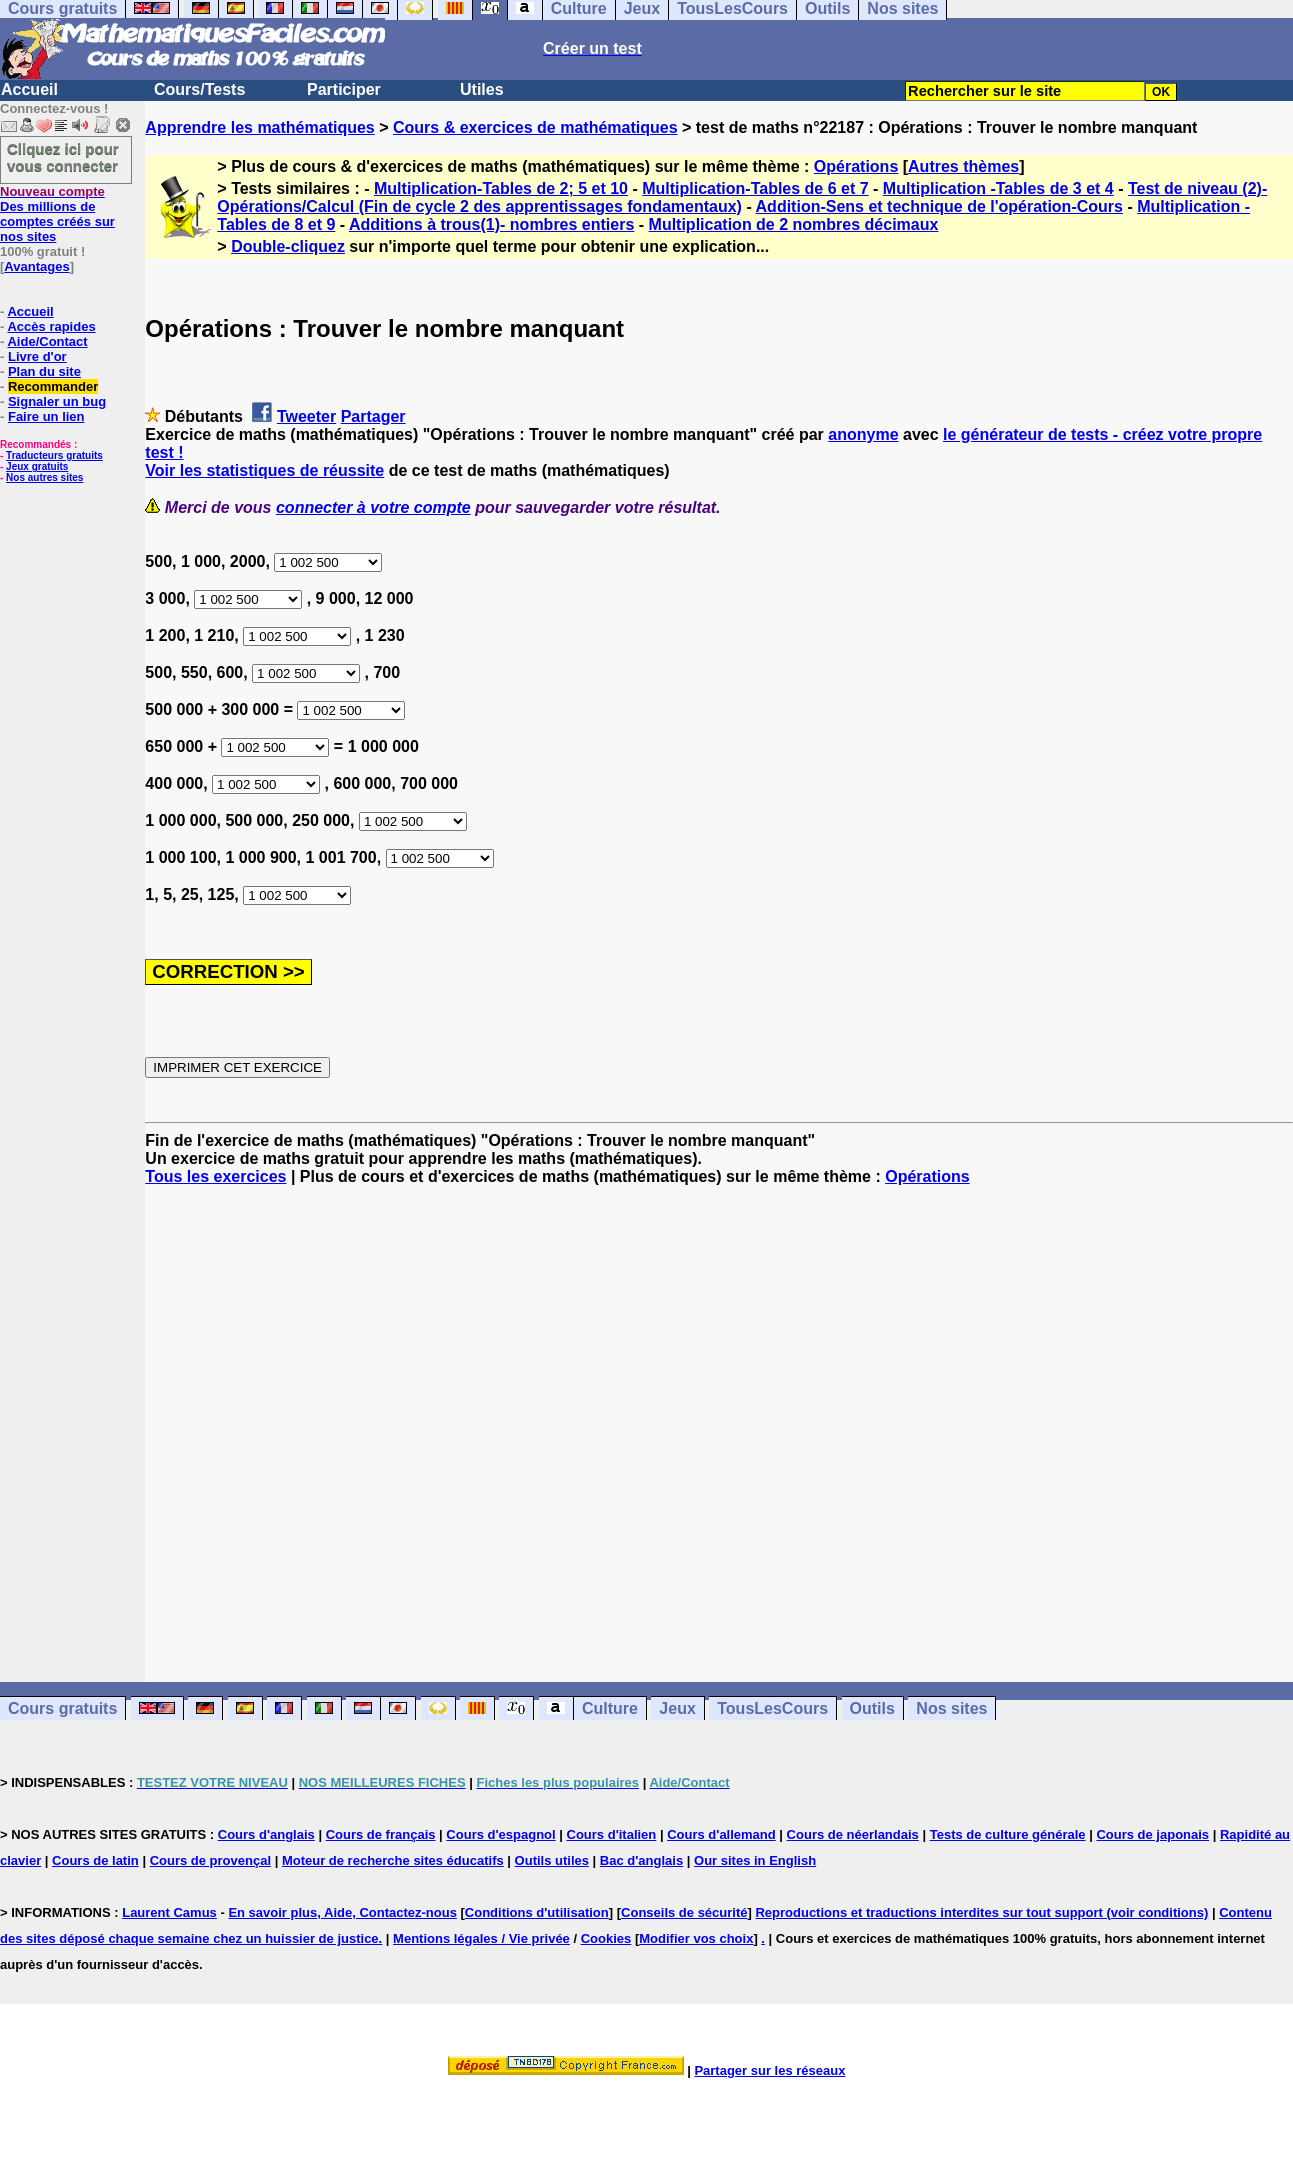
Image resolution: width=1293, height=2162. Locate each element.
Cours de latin (95, 1860)
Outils (872, 1708)
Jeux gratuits (37, 466)
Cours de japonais (1152, 1834)
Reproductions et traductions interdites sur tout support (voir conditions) (981, 1912)
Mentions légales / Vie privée (481, 1938)
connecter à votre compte (373, 507)
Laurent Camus (169, 1912)
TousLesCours (772, 1708)
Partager (373, 416)
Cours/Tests (199, 89)
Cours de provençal (210, 1860)
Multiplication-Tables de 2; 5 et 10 (501, 188)
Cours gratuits (62, 1708)
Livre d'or (37, 356)
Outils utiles (552, 1860)
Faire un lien (46, 416)
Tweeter (306, 416)
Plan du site (44, 371)
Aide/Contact (47, 341)
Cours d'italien (612, 1834)
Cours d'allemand (721, 1834)
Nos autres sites (44, 477)
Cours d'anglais (266, 1834)
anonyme (863, 434)
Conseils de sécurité (684, 1912)
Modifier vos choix (696, 1938)
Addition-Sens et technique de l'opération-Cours (939, 206)
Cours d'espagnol (500, 1834)
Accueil (29, 89)
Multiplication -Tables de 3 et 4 (998, 188)
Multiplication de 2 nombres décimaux (794, 224)
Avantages (36, 266)
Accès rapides (51, 326)
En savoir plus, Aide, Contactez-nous (342, 1912)
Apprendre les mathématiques (259, 127)
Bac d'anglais (641, 1860)
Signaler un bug (57, 401)
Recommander (53, 386)
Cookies (606, 1938)
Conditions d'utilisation (537, 1912)
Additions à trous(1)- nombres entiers (491, 224)
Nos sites (951, 1708)
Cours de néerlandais (853, 1834)
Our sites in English (755, 1860)
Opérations (856, 166)
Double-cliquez (288, 246)
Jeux (677, 1708)
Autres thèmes (963, 166)
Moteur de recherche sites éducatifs (393, 1860)
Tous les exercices (215, 1176)
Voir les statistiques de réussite (264, 470)
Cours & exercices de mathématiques (535, 127)
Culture (610, 1708)
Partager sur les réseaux (769, 2070)
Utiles (482, 89)
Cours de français (381, 1834)
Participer (344, 89)
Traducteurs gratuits (54, 455)
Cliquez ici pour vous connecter (63, 157)
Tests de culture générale (1008, 1834)
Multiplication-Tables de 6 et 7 (755, 188)
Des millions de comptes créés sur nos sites (57, 214)
